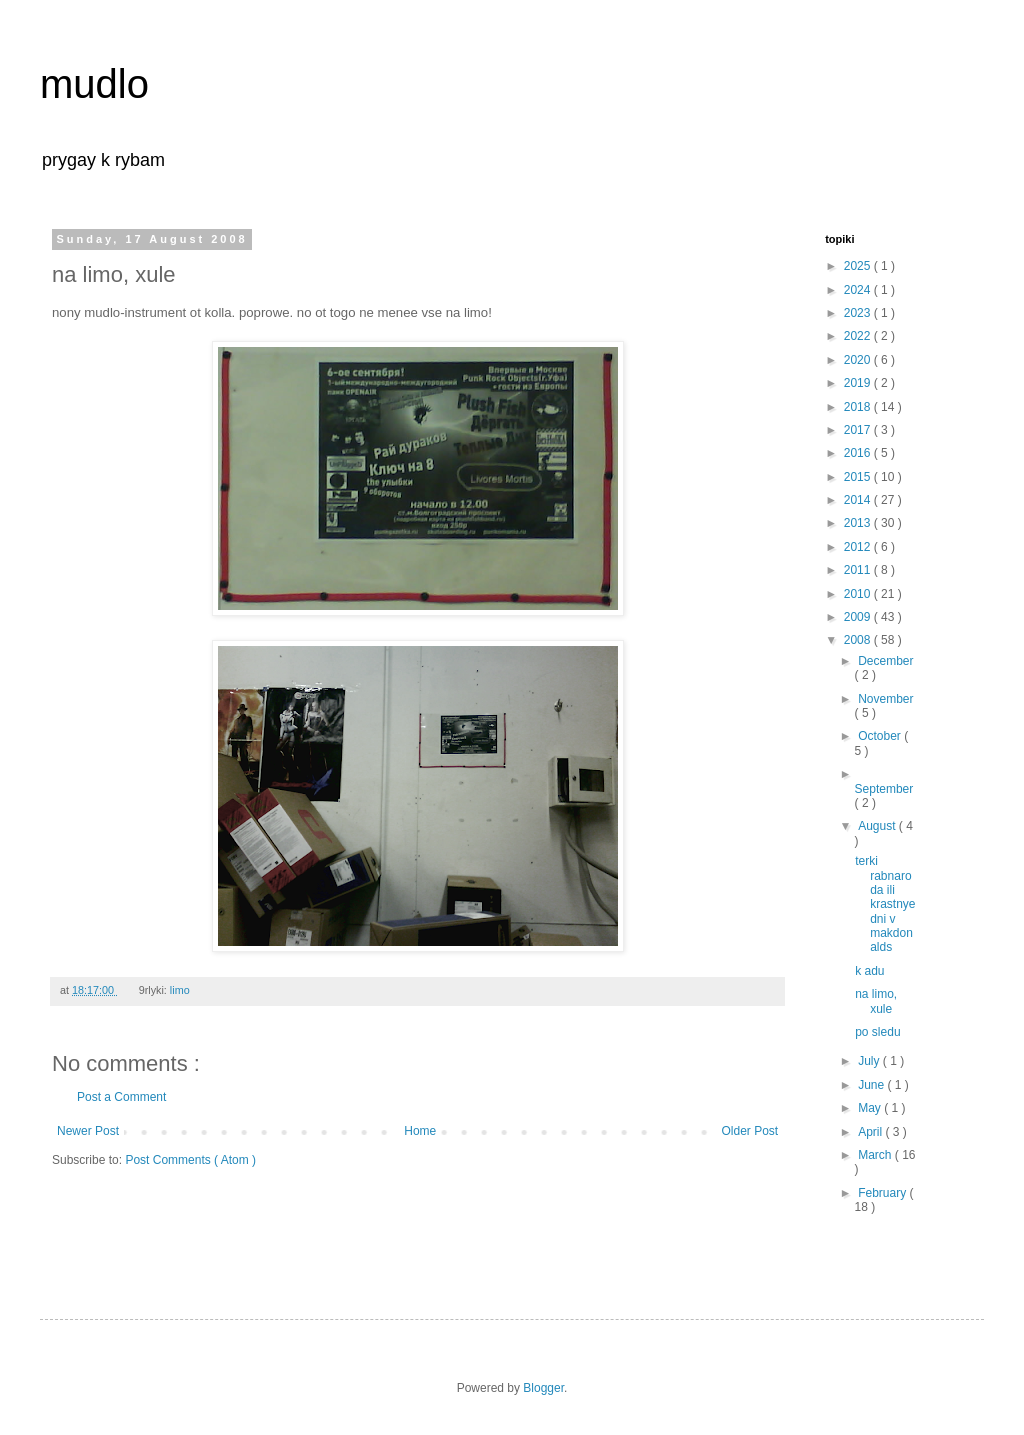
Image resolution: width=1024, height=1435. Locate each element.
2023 (859, 313)
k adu (869, 971)
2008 (859, 640)
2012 (859, 547)
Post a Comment (121, 1097)
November (885, 699)
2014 (859, 500)
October (881, 736)
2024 (859, 290)
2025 (859, 266)
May (871, 1108)
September (884, 789)
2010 (859, 594)
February (883, 1193)
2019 (859, 383)
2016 (859, 453)
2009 (859, 617)
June (872, 1085)
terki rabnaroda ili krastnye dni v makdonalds (885, 904)
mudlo (94, 84)
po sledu (877, 1032)
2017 (859, 430)
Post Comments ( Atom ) (190, 1160)
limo (181, 990)
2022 (859, 336)
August (878, 826)
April (871, 1132)
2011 (859, 570)
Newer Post (88, 1131)
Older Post (750, 1131)
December (885, 661)
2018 (859, 407)
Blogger (543, 1388)
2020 (859, 360)
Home (420, 1131)
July (870, 1061)
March (876, 1155)
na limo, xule (876, 1001)
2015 (859, 477)
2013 (859, 523)
